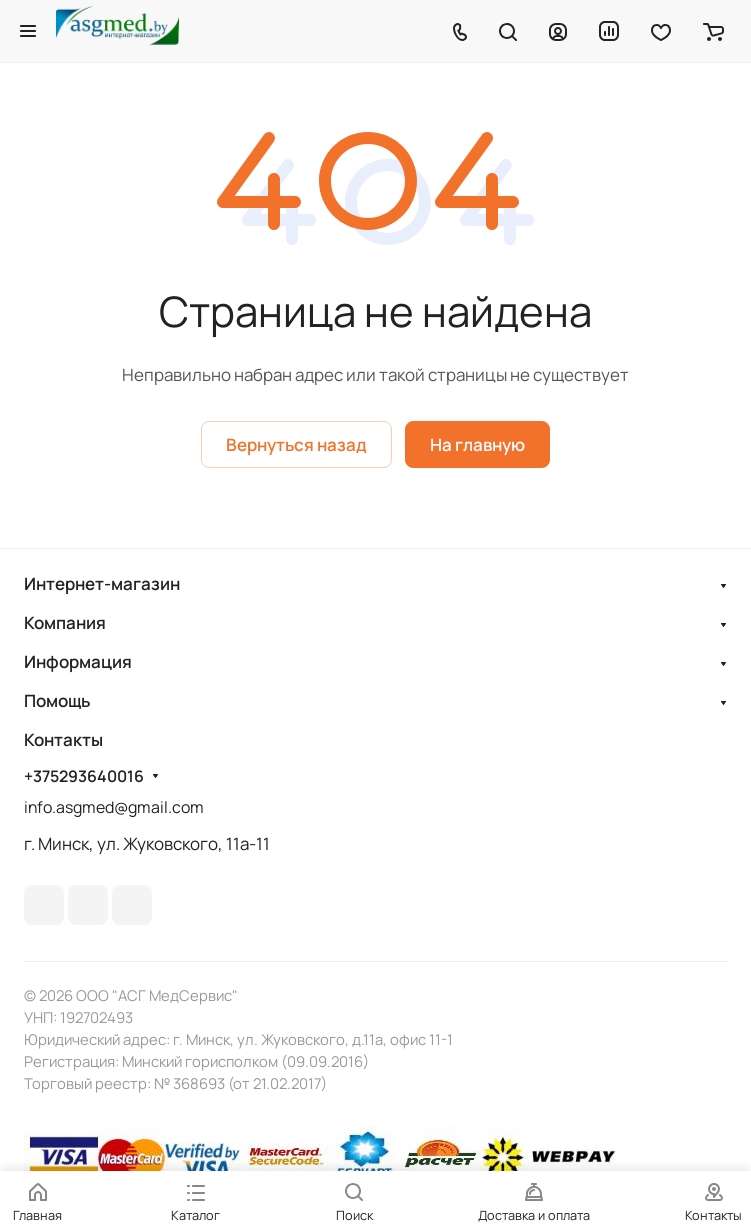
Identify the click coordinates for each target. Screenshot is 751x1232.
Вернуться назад (296, 444)
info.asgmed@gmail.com (114, 807)
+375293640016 (84, 776)
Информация (78, 661)
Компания (65, 622)
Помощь (57, 700)
